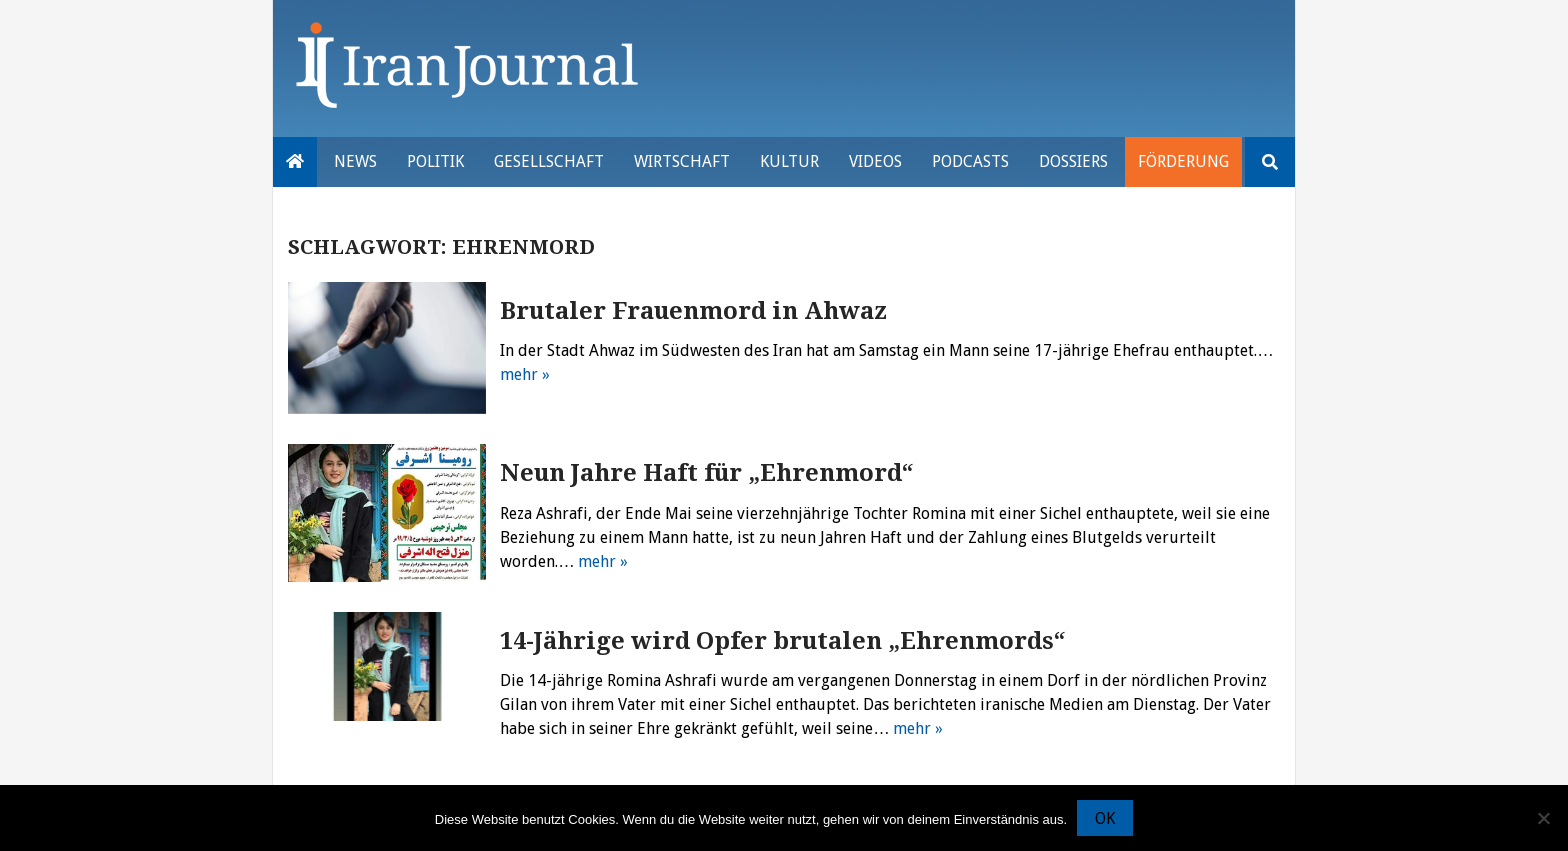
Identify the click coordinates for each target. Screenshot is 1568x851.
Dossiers (1073, 161)
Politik (435, 161)
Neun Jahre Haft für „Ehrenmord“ (707, 473)
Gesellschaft (549, 161)
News (355, 161)
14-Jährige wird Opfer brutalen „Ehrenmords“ (783, 641)
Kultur (789, 161)
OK (1105, 818)
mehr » (525, 374)
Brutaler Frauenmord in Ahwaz (693, 311)
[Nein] (1543, 818)
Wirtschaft (682, 161)
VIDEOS (875, 161)
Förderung (1183, 161)
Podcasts (970, 161)
